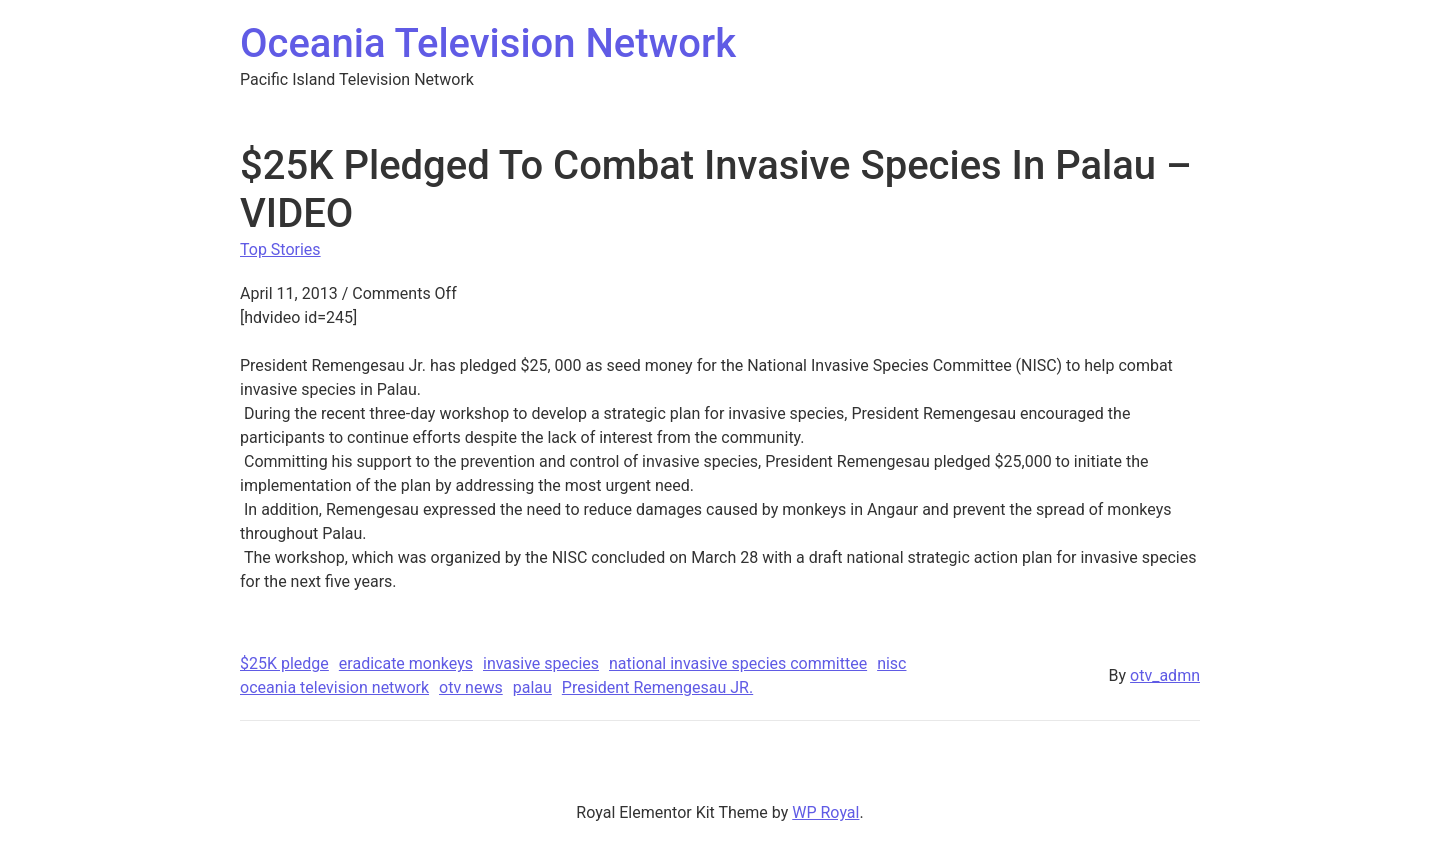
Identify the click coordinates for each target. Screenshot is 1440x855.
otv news (471, 687)
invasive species (541, 663)
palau (532, 687)
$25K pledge (284, 663)
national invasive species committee (738, 663)
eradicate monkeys (406, 663)
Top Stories (280, 249)
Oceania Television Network (488, 43)
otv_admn (1165, 675)
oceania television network (334, 687)
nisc (891, 663)
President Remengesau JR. (657, 687)
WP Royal (825, 812)
